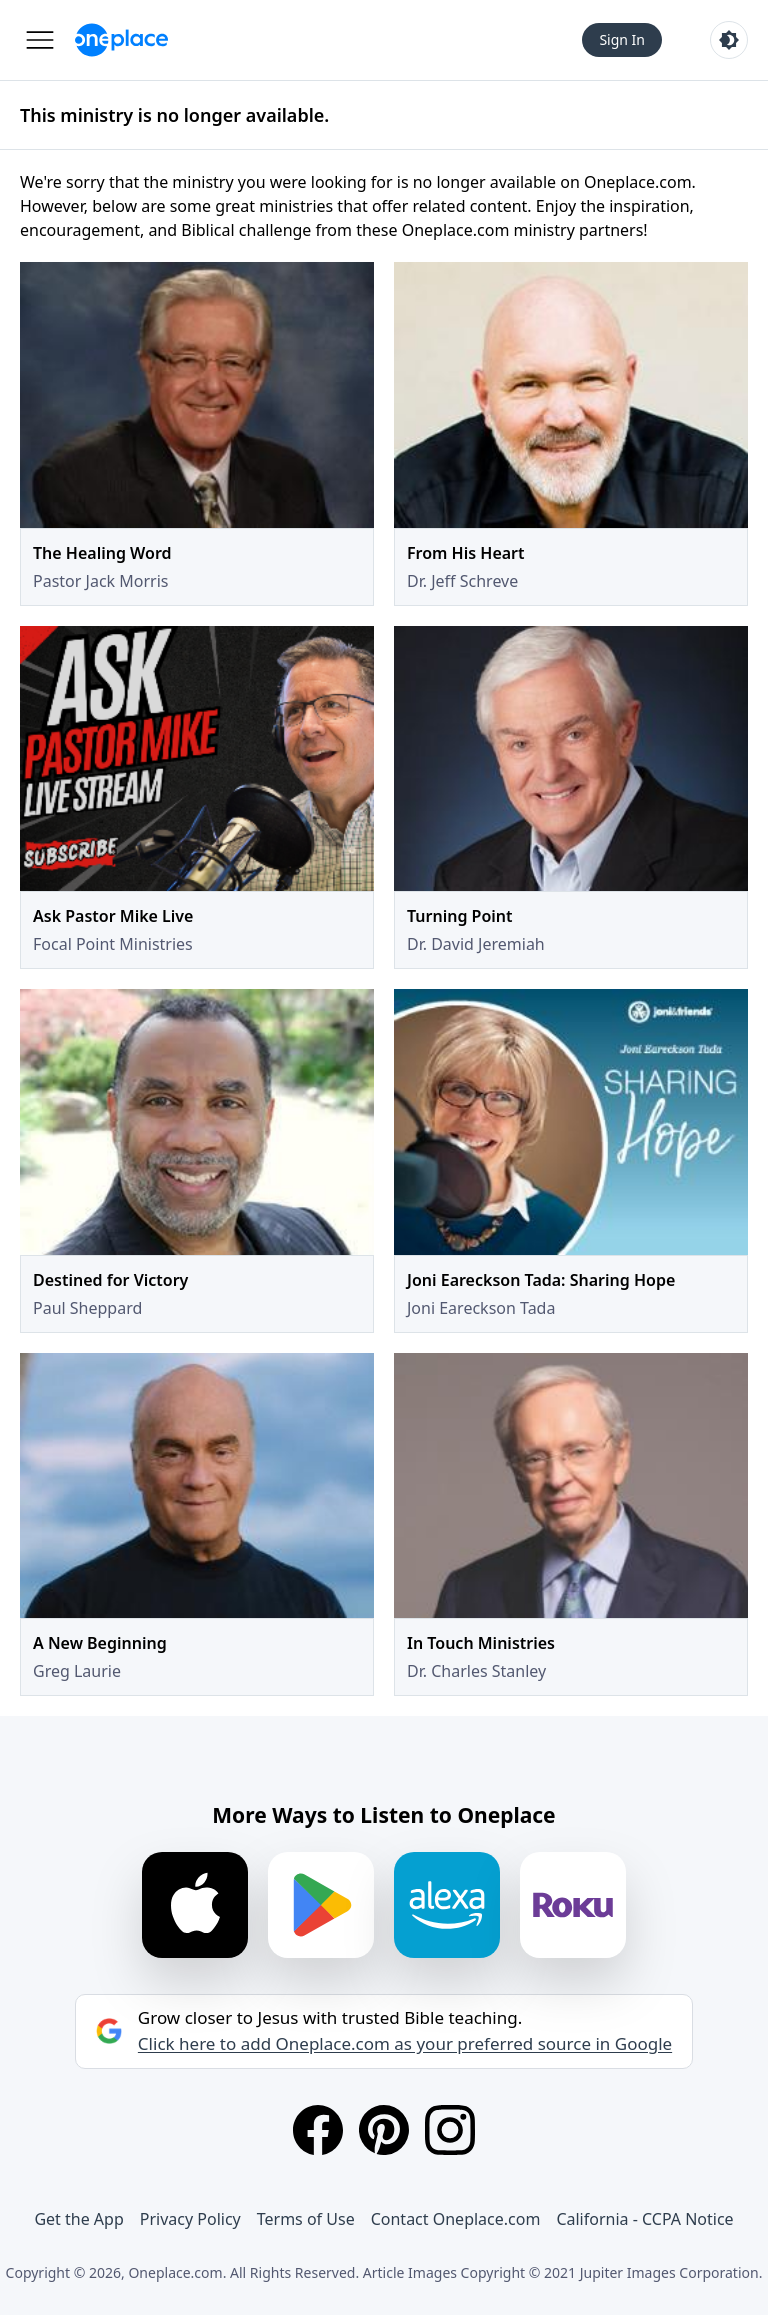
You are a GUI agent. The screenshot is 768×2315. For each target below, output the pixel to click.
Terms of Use (306, 2219)
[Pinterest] (384, 2130)
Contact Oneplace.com (456, 2219)
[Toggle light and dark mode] (729, 40)
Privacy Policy (190, 2219)
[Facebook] (318, 2130)
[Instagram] (450, 2130)
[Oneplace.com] (121, 40)
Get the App (78, 2219)
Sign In (622, 39)
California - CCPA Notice (644, 2219)
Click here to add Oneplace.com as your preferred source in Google (405, 2044)
